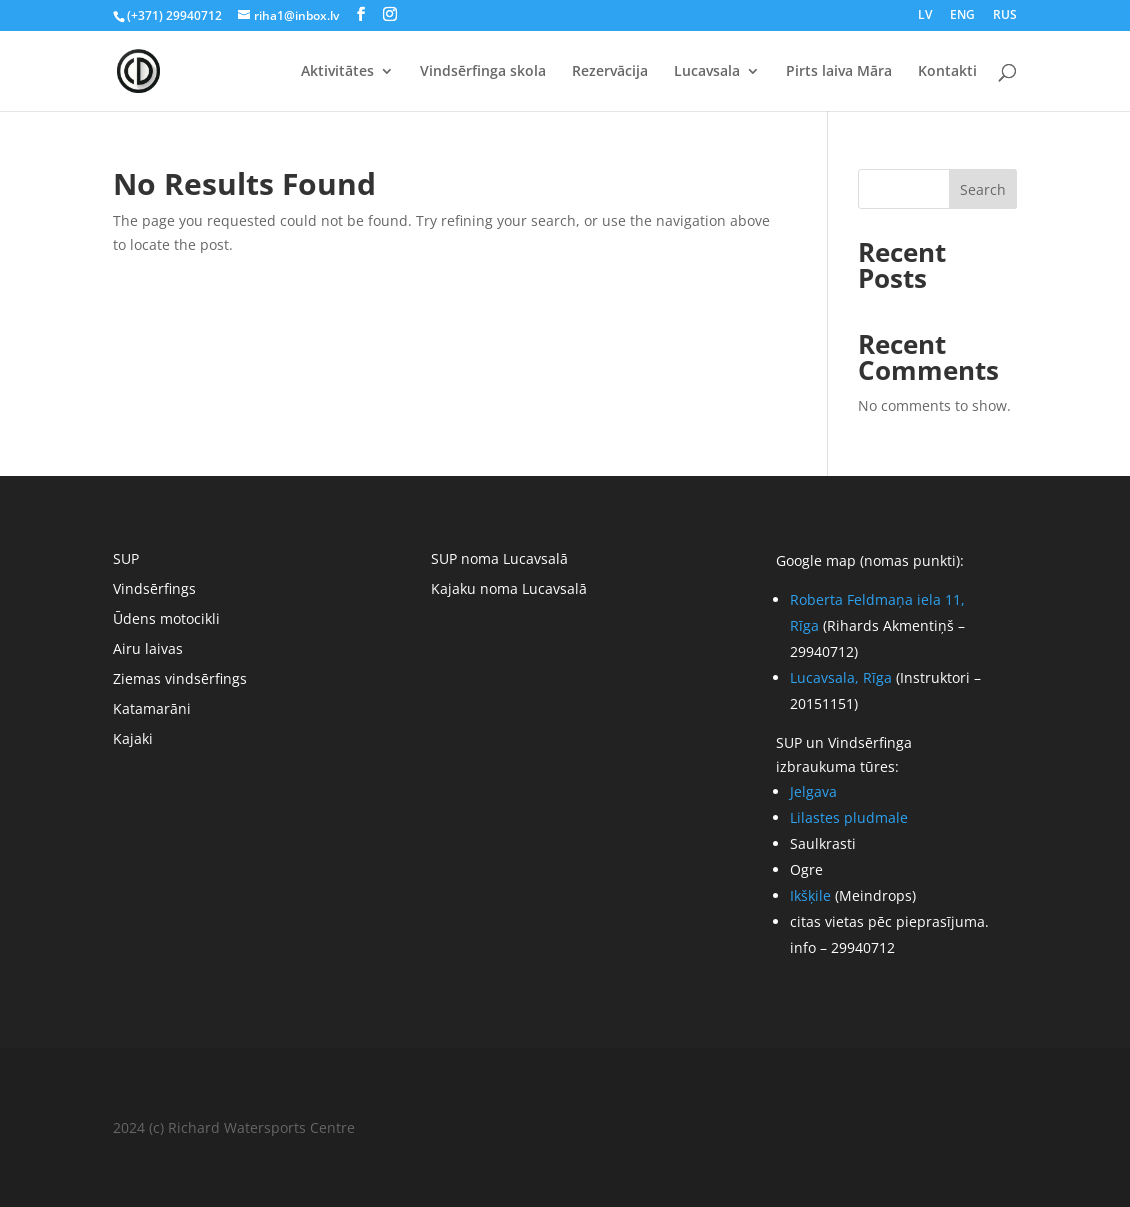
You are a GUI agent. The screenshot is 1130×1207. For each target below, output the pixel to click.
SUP (126, 560)
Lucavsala (707, 72)
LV (925, 16)
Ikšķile (810, 895)
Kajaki (133, 740)
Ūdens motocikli (166, 620)
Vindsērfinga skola (483, 72)
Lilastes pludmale (849, 817)
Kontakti (947, 72)
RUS (1005, 16)
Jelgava (813, 791)
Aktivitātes (337, 72)
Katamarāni (152, 710)
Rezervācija (610, 72)
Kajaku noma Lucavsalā (509, 590)
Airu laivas (148, 650)
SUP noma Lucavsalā (499, 560)
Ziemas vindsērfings (180, 680)
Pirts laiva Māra (839, 72)
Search (983, 189)
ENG (962, 16)
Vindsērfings (154, 590)
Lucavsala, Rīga (841, 677)
